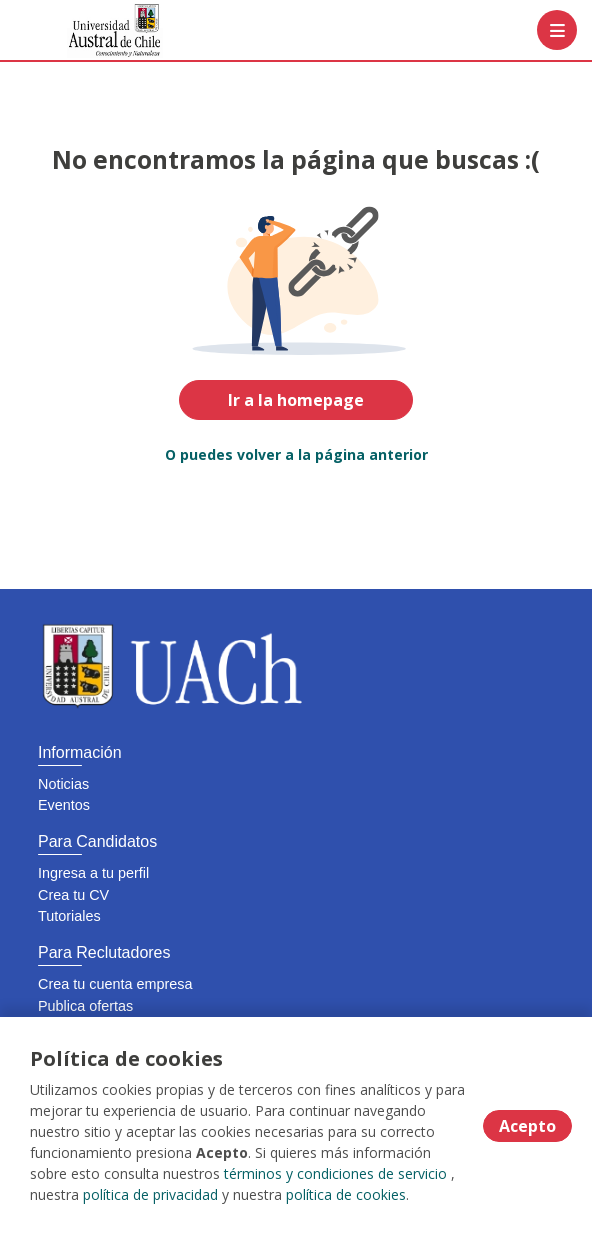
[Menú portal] (557, 30)
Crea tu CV (73, 895)
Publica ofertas (85, 1006)
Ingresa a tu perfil (93, 873)
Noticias (63, 784)
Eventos (64, 805)
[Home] (86, 30)
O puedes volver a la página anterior (296, 454)
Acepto (527, 1126)
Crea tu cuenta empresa (115, 984)
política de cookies (346, 1194)
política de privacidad (150, 1194)
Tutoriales (69, 916)
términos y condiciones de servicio (335, 1173)
